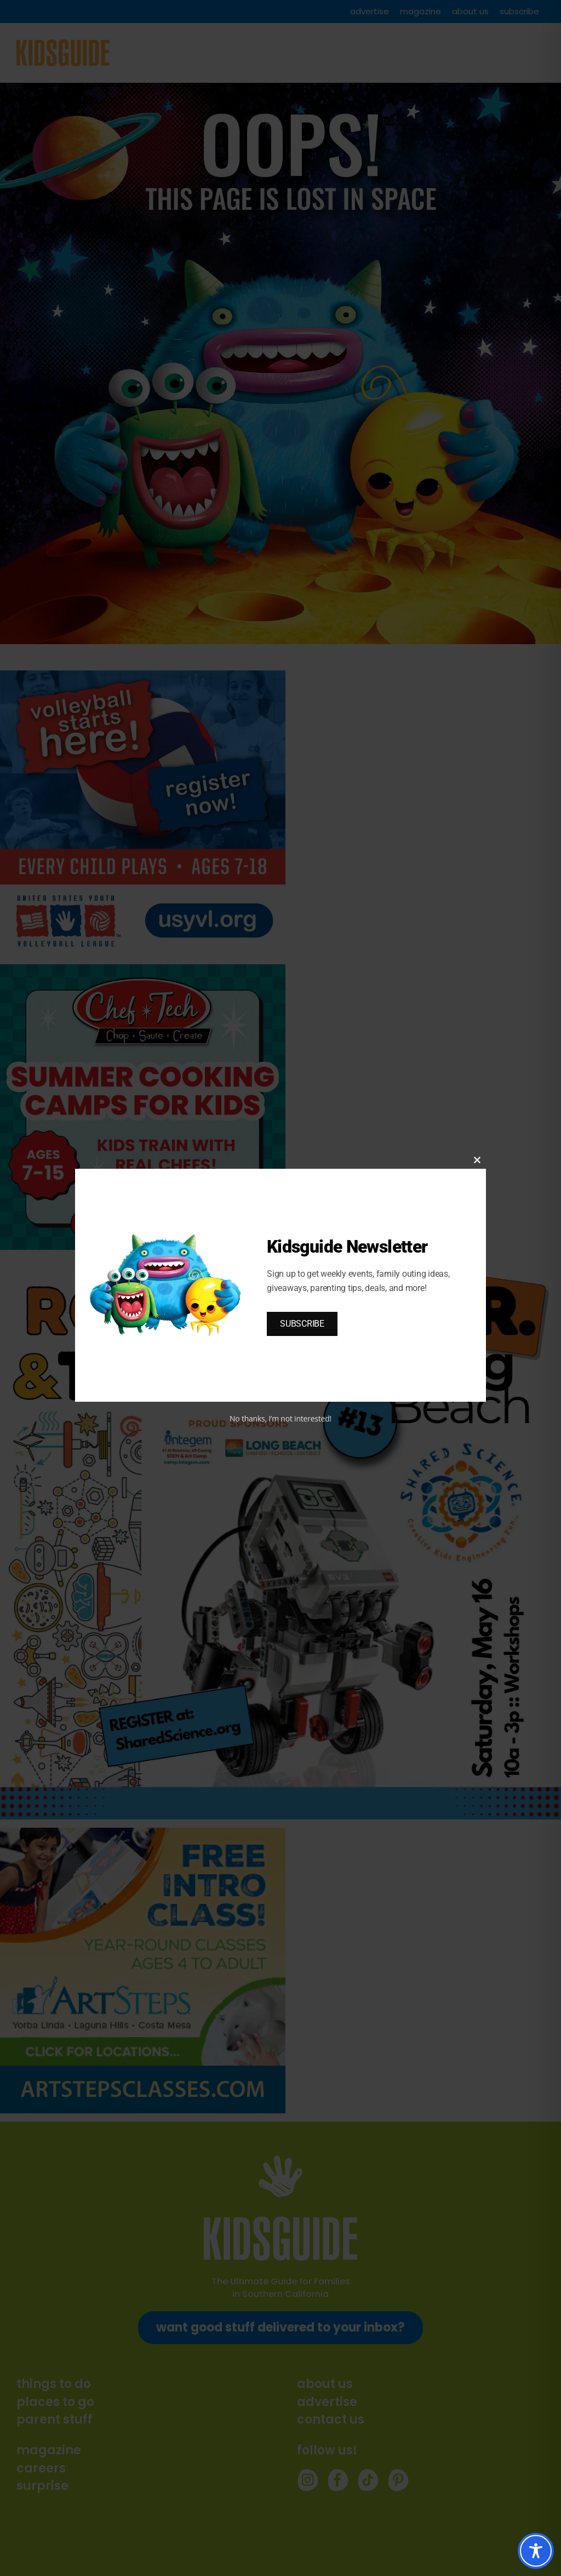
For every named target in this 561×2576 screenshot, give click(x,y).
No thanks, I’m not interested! (280, 1418)
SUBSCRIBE (302, 1323)
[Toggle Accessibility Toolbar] (536, 2551)
